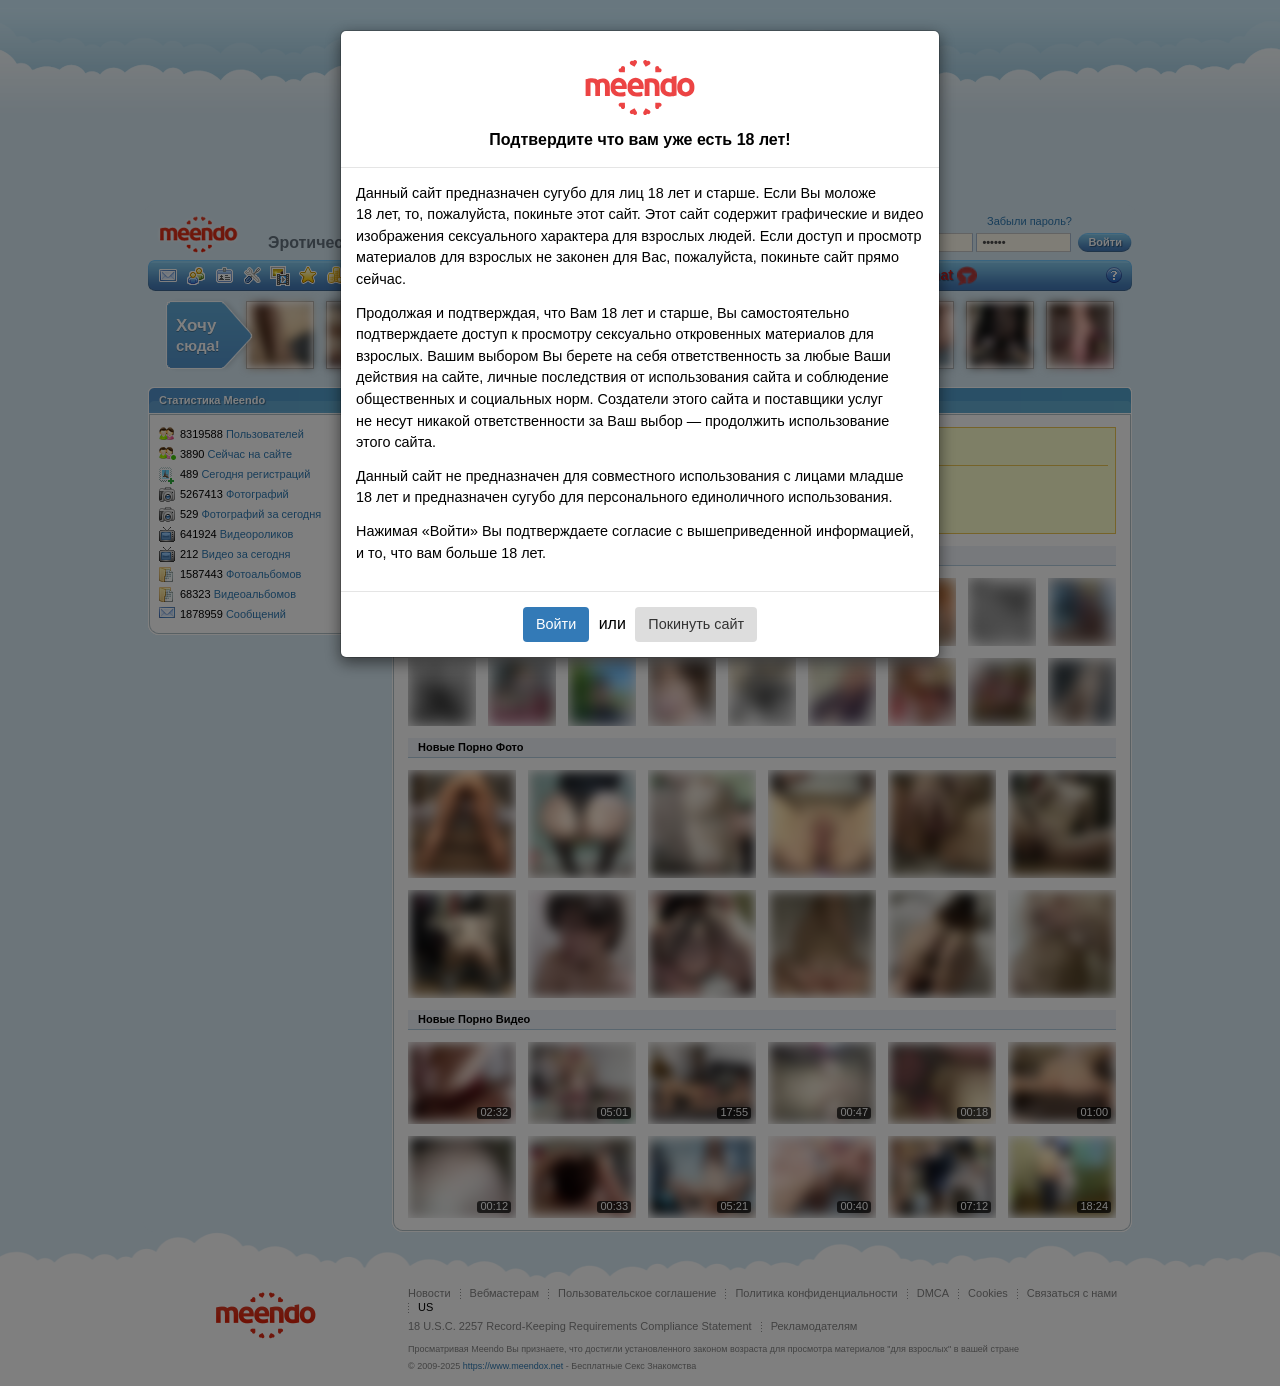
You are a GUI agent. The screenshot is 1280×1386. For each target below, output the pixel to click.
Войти (556, 624)
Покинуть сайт (696, 624)
